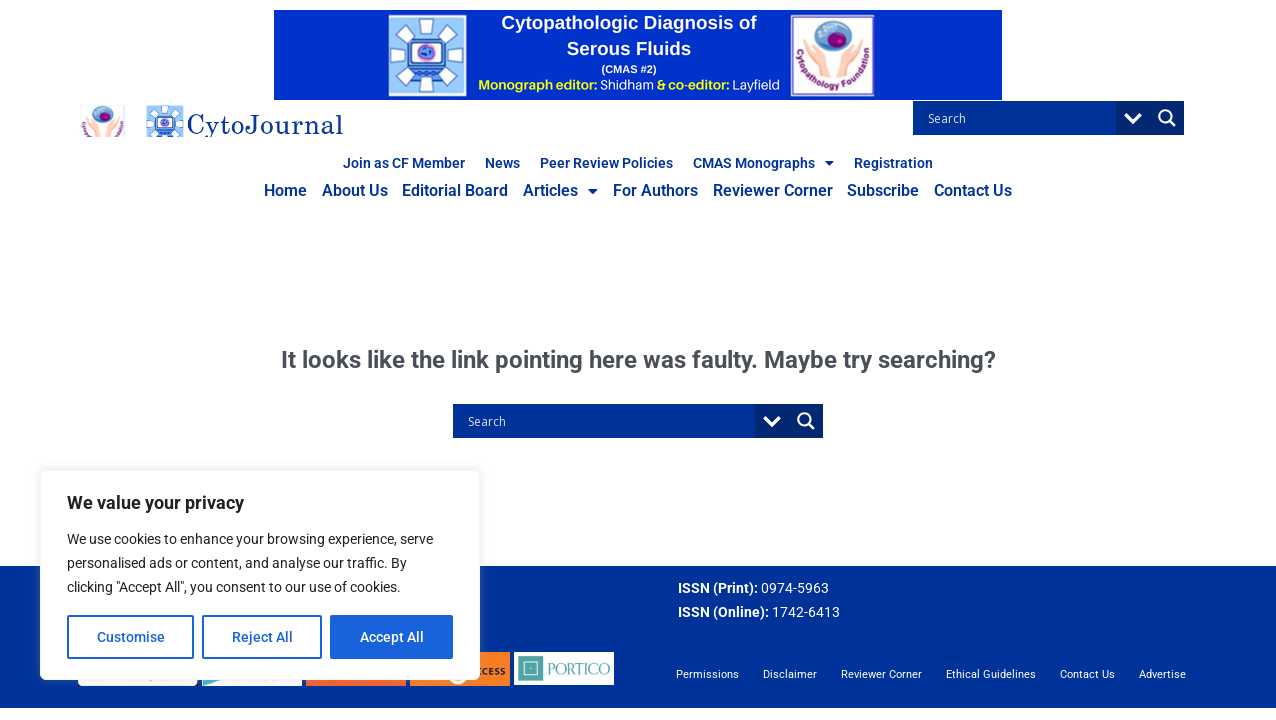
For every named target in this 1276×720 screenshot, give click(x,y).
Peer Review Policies (606, 163)
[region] (260, 575)
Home (295, 192)
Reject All (262, 637)
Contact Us (964, 192)
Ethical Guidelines (991, 674)
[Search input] (1019, 118)
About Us (362, 192)
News (502, 163)
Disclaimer (790, 674)
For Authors (654, 192)
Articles (562, 193)
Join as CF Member (404, 163)
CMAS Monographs (763, 163)
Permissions (707, 674)
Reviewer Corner (769, 192)
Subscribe (877, 192)
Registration (893, 163)
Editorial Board (460, 192)
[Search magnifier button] (1167, 118)
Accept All (392, 637)
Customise (131, 637)
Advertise (1162, 674)
